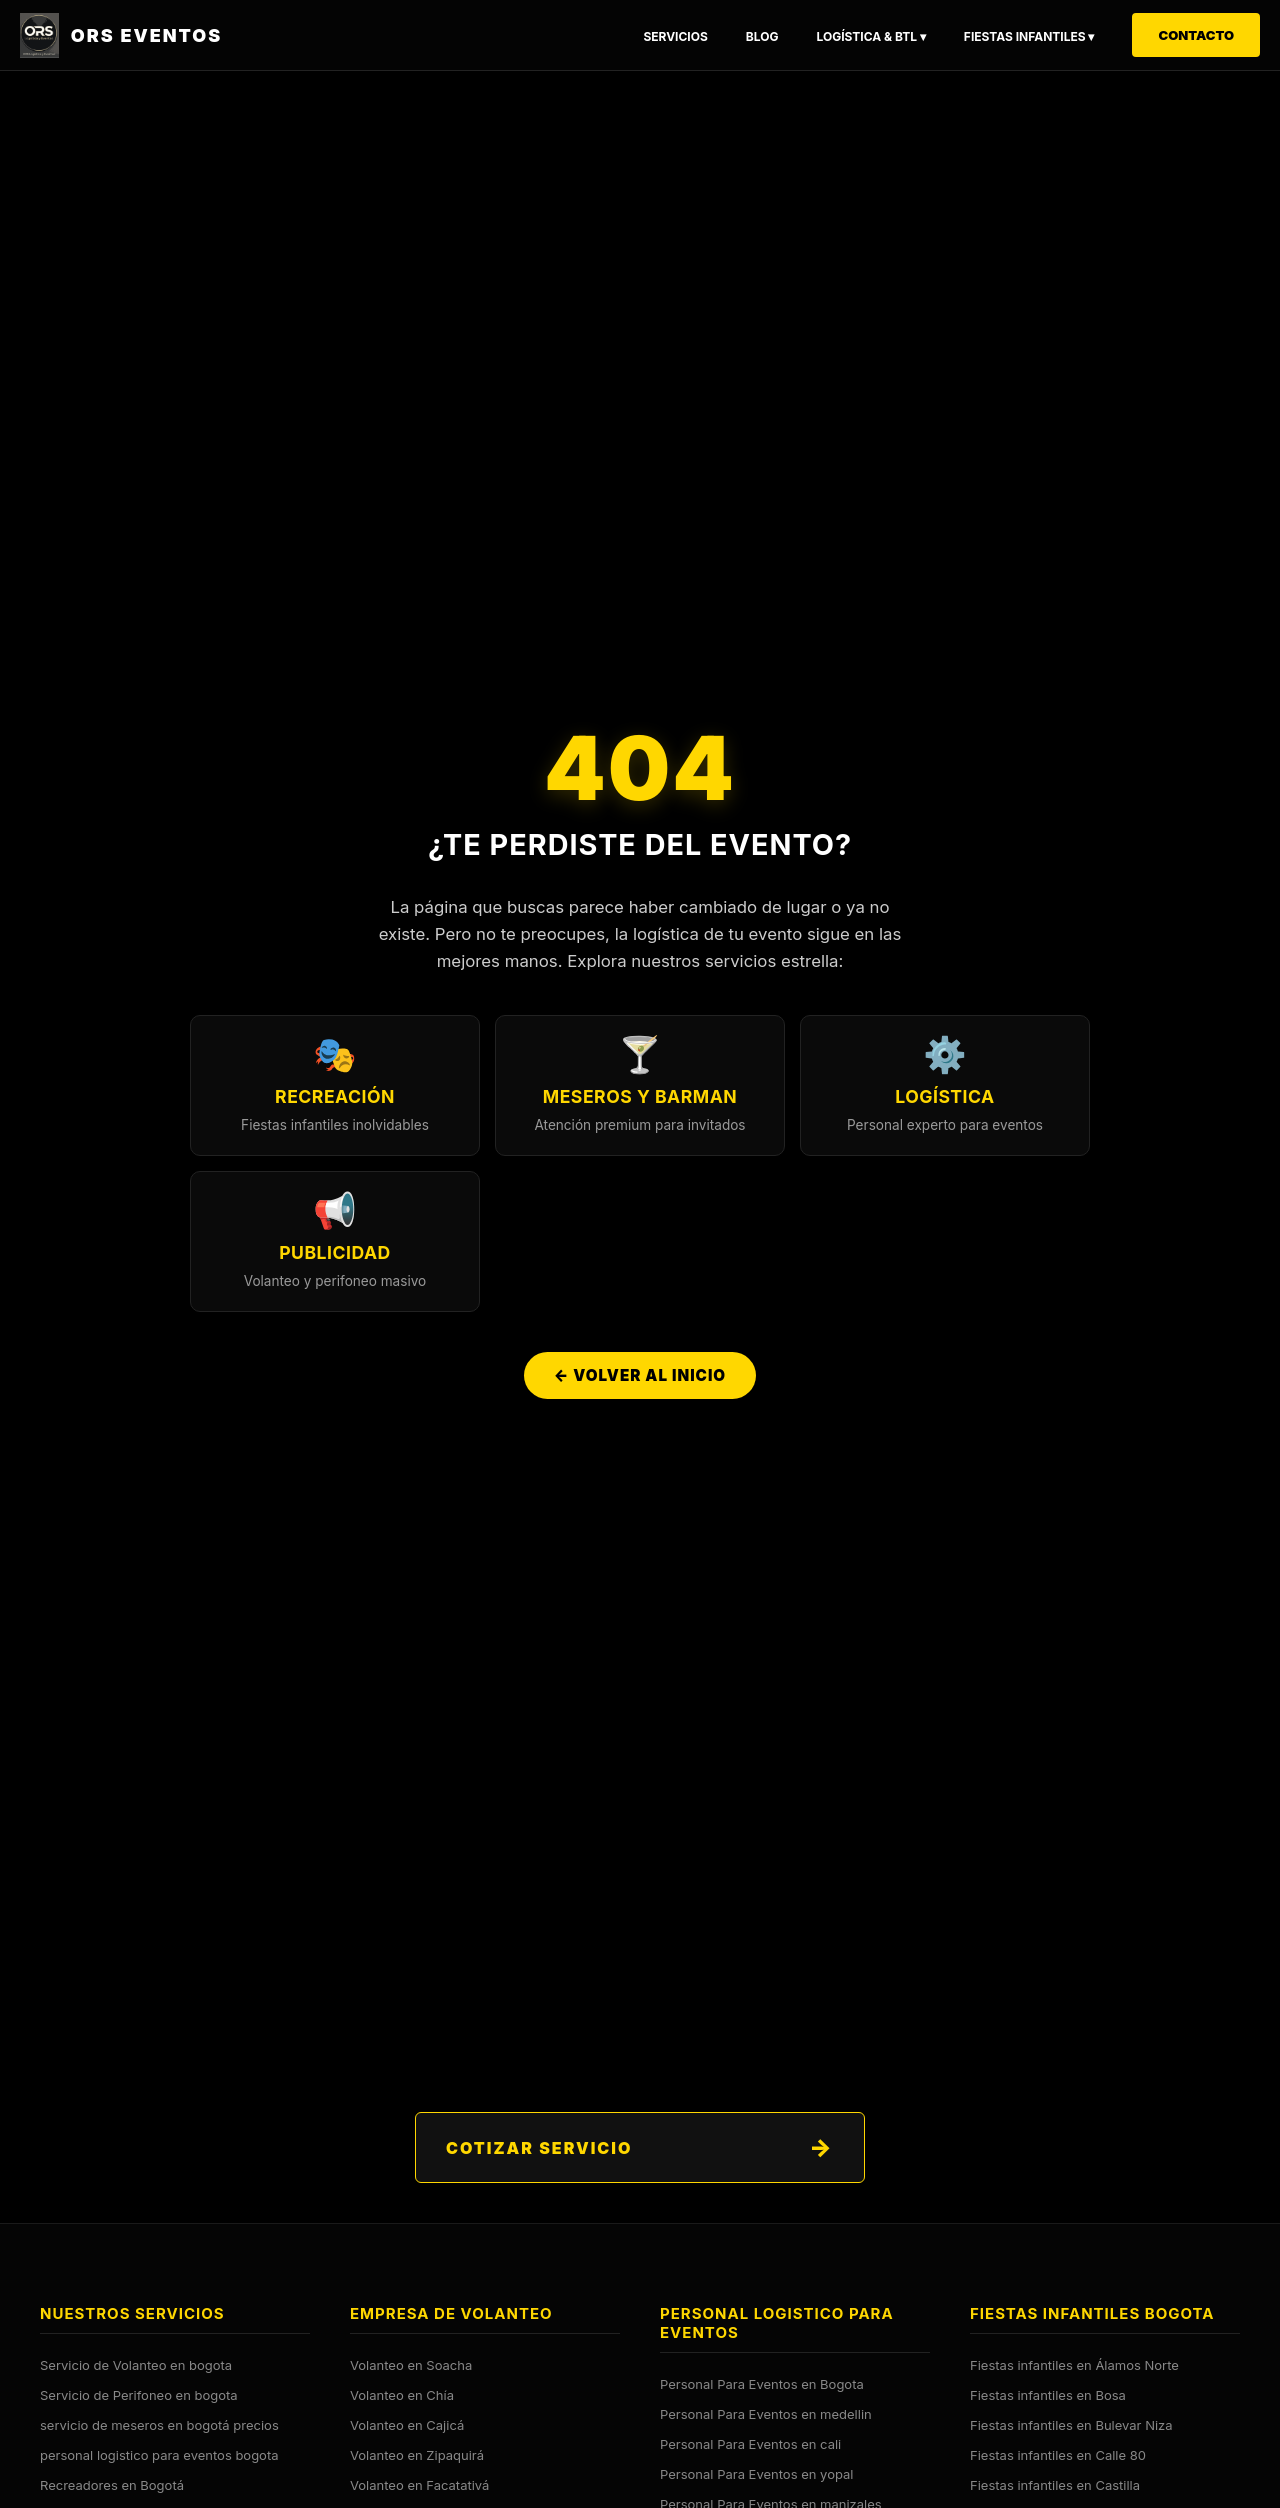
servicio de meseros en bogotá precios (159, 2425)
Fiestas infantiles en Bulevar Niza (1071, 2425)
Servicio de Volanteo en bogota (136, 2365)
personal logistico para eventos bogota (159, 2455)
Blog (762, 36)
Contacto (1196, 35)
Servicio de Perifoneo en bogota (139, 2395)
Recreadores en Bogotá (112, 2485)
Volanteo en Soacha (411, 2365)
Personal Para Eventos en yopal (756, 2474)
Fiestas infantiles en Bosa (1048, 2395)
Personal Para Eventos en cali (750, 2444)
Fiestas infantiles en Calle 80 (1058, 2455)
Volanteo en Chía (402, 2395)
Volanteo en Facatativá (419, 2485)
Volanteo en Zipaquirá (417, 2455)
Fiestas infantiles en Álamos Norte (1074, 2365)
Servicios (675, 36)
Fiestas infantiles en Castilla (1055, 2485)
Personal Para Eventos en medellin (766, 2414)
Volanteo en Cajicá (407, 2425)
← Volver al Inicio (640, 1379)
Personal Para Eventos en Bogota (762, 2384)
